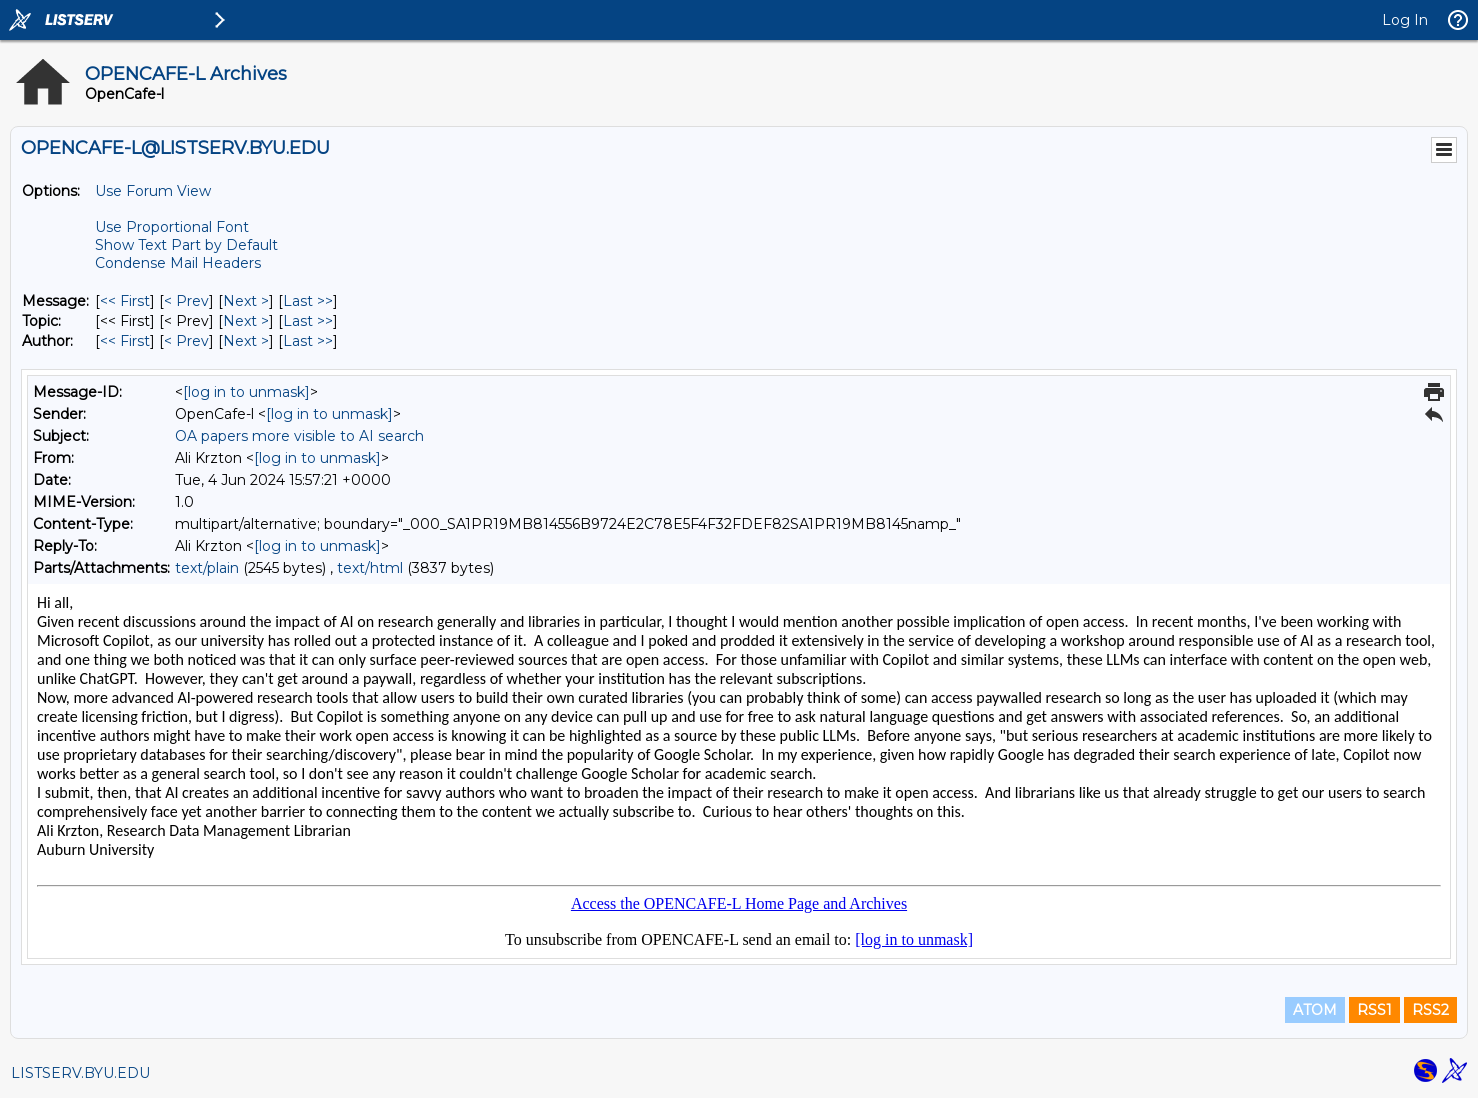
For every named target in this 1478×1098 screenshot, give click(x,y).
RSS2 (1430, 1010)
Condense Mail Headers (178, 263)
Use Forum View (153, 191)
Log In (1405, 20)
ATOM (1315, 1010)
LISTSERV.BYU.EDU (80, 1073)
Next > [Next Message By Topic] (246, 321)
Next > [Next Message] (246, 301)
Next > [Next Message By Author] (246, 341)
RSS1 (1374, 1010)
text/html (370, 568)
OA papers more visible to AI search (299, 436)
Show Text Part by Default (186, 245)
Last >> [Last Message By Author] (308, 341)
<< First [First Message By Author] (125, 341)
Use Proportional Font (172, 227)
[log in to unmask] (246, 392)
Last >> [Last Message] (308, 301)
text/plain (207, 568)
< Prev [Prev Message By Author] (186, 341)
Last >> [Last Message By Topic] (308, 321)
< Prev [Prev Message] (186, 301)
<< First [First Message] (125, 301)
